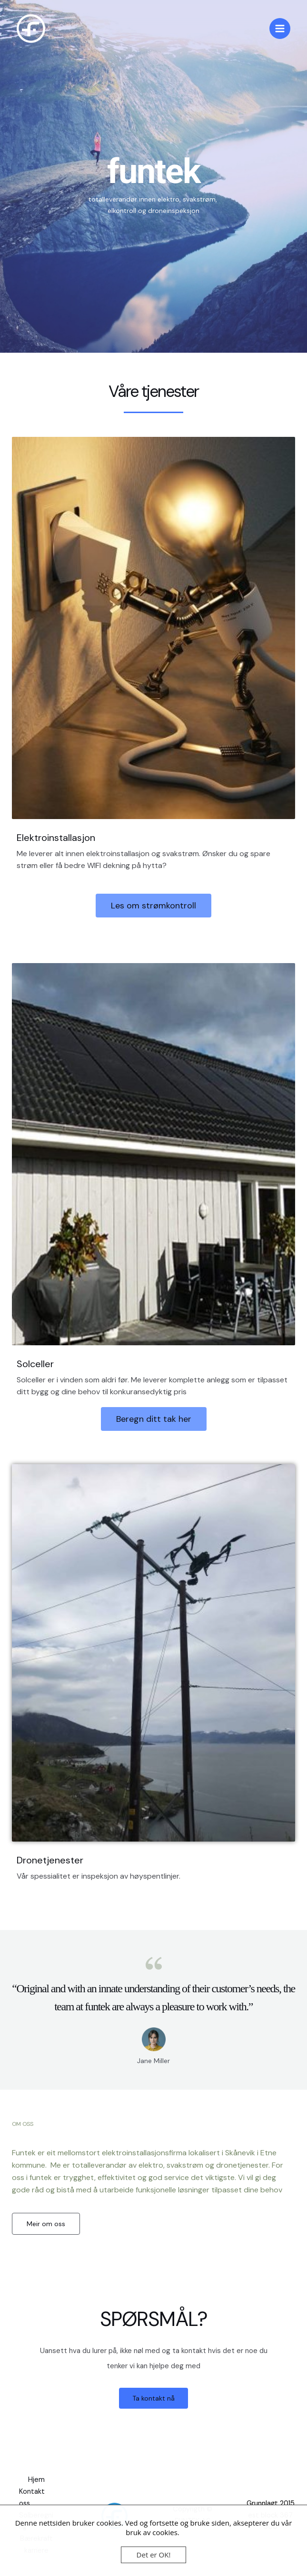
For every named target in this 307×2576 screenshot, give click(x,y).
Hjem (36, 2479)
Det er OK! (154, 2554)
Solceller (35, 1364)
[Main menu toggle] (279, 28)
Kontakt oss (32, 2497)
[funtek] (31, 28)
